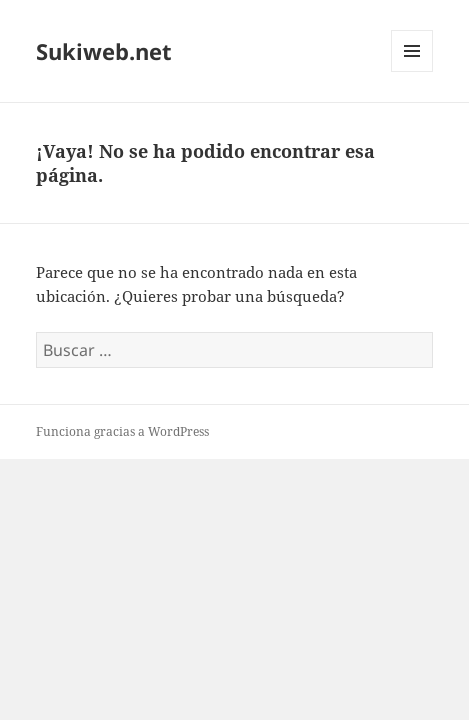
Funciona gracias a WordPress (122, 431)
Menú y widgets (412, 71)
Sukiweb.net (104, 51)
